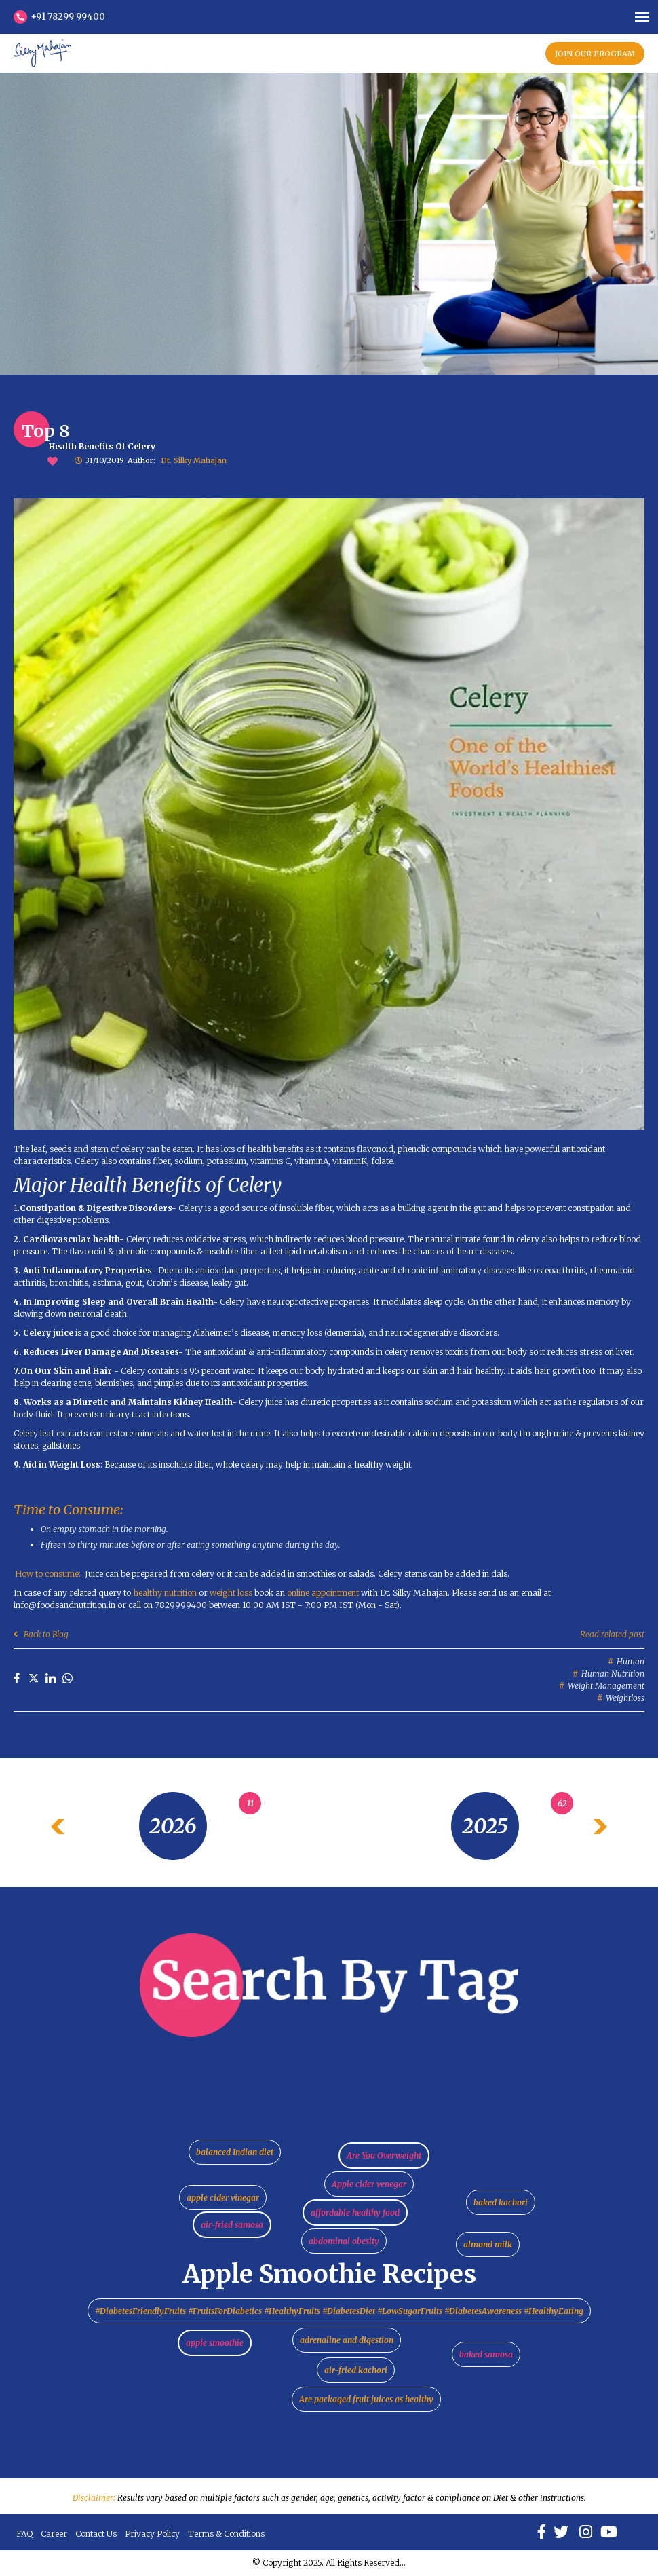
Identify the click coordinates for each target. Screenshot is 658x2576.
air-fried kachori (355, 2370)
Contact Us (96, 2533)
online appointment (322, 1593)
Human (630, 1661)
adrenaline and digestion (346, 2340)
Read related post (612, 1634)
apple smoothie (215, 2343)
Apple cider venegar (369, 2184)
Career (54, 2533)
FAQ (24, 2533)
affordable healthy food (355, 2212)
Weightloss (625, 1698)
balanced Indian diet (234, 2152)
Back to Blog (41, 1634)
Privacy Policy (152, 2533)
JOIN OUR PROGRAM (595, 53)
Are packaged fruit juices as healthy (366, 2399)
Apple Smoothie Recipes (329, 2274)
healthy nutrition (165, 1593)
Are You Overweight (384, 2155)
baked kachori (500, 2202)
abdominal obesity (344, 2241)
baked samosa (486, 2354)
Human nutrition (612, 1673)
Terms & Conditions (226, 2533)
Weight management (606, 1686)
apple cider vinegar (223, 2197)
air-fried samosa (232, 2225)
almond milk (487, 2244)
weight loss (231, 1593)
